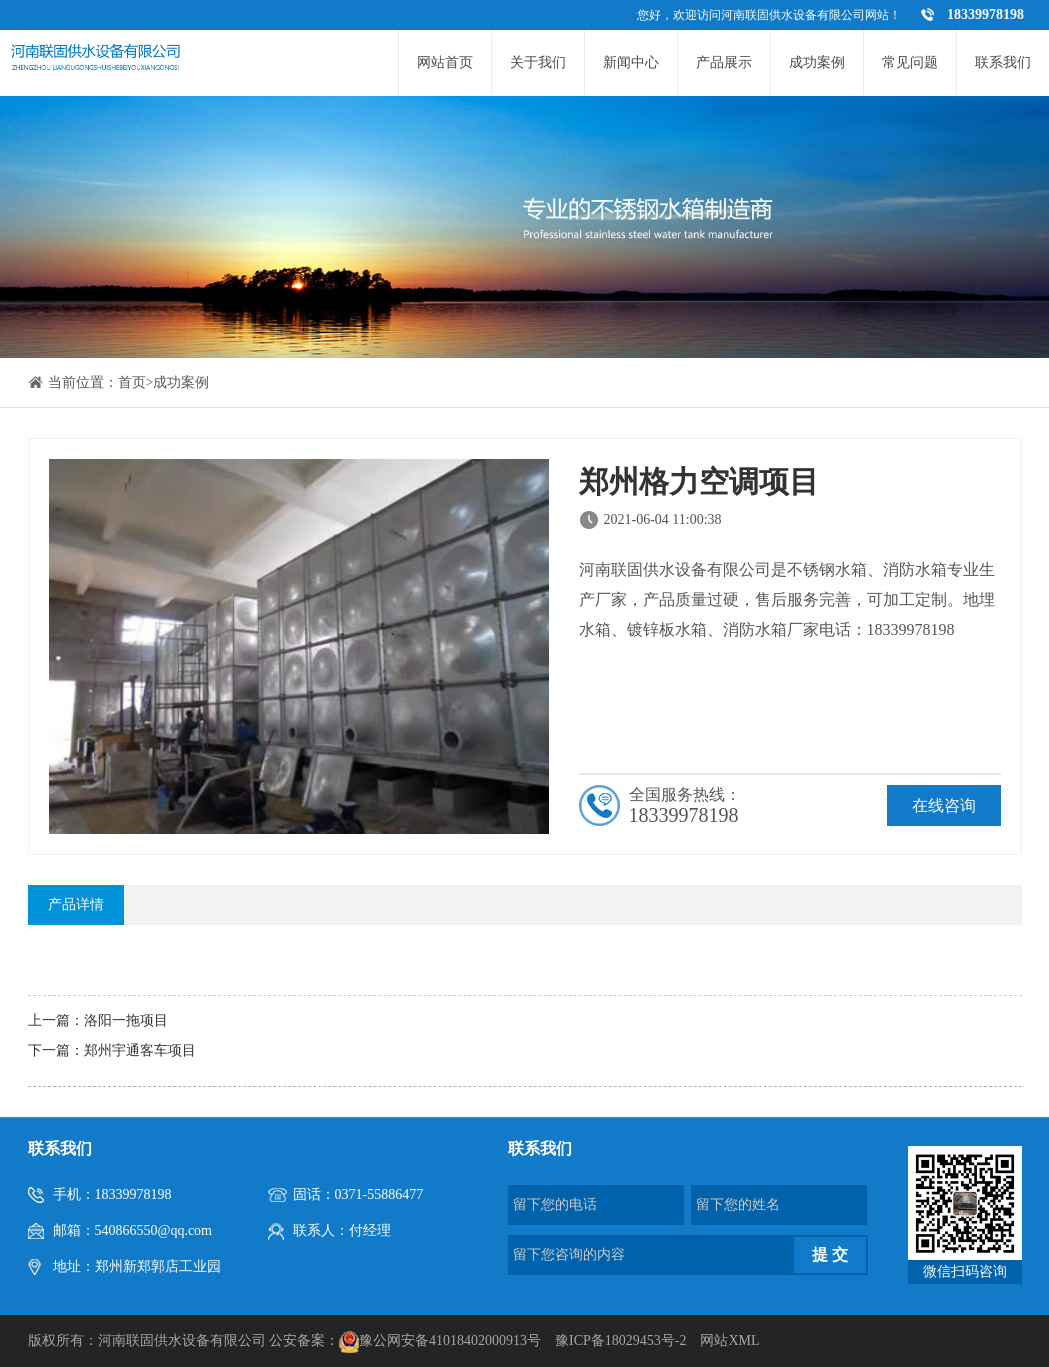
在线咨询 (944, 805)
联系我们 (1003, 62)
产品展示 (724, 62)
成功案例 (817, 62)
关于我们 (538, 62)
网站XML (729, 1340)
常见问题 (910, 62)
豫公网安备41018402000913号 (450, 1340)
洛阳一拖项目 (126, 1020)
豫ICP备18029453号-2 (620, 1340)
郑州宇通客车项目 (140, 1050)
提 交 (830, 1254)
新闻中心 (631, 62)
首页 (132, 382)
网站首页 (445, 62)
